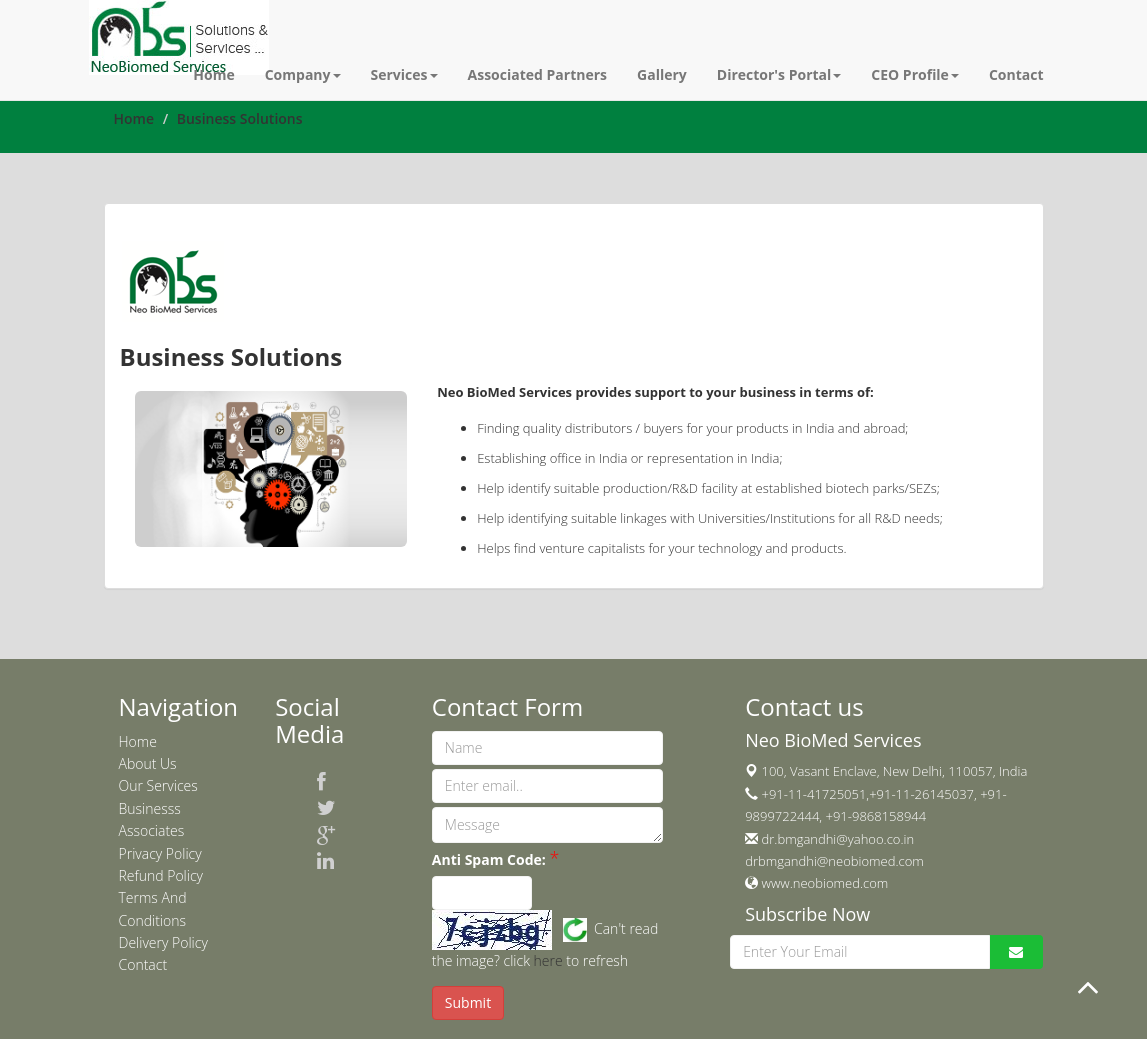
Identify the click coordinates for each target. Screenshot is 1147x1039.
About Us (148, 763)
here (548, 960)
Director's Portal (779, 74)
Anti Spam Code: (489, 859)
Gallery (662, 74)
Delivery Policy (163, 942)
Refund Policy (161, 875)
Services (404, 74)
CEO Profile (915, 74)
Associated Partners (538, 74)
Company (303, 74)
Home (213, 74)
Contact (1016, 74)
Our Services (158, 785)
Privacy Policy (160, 853)
